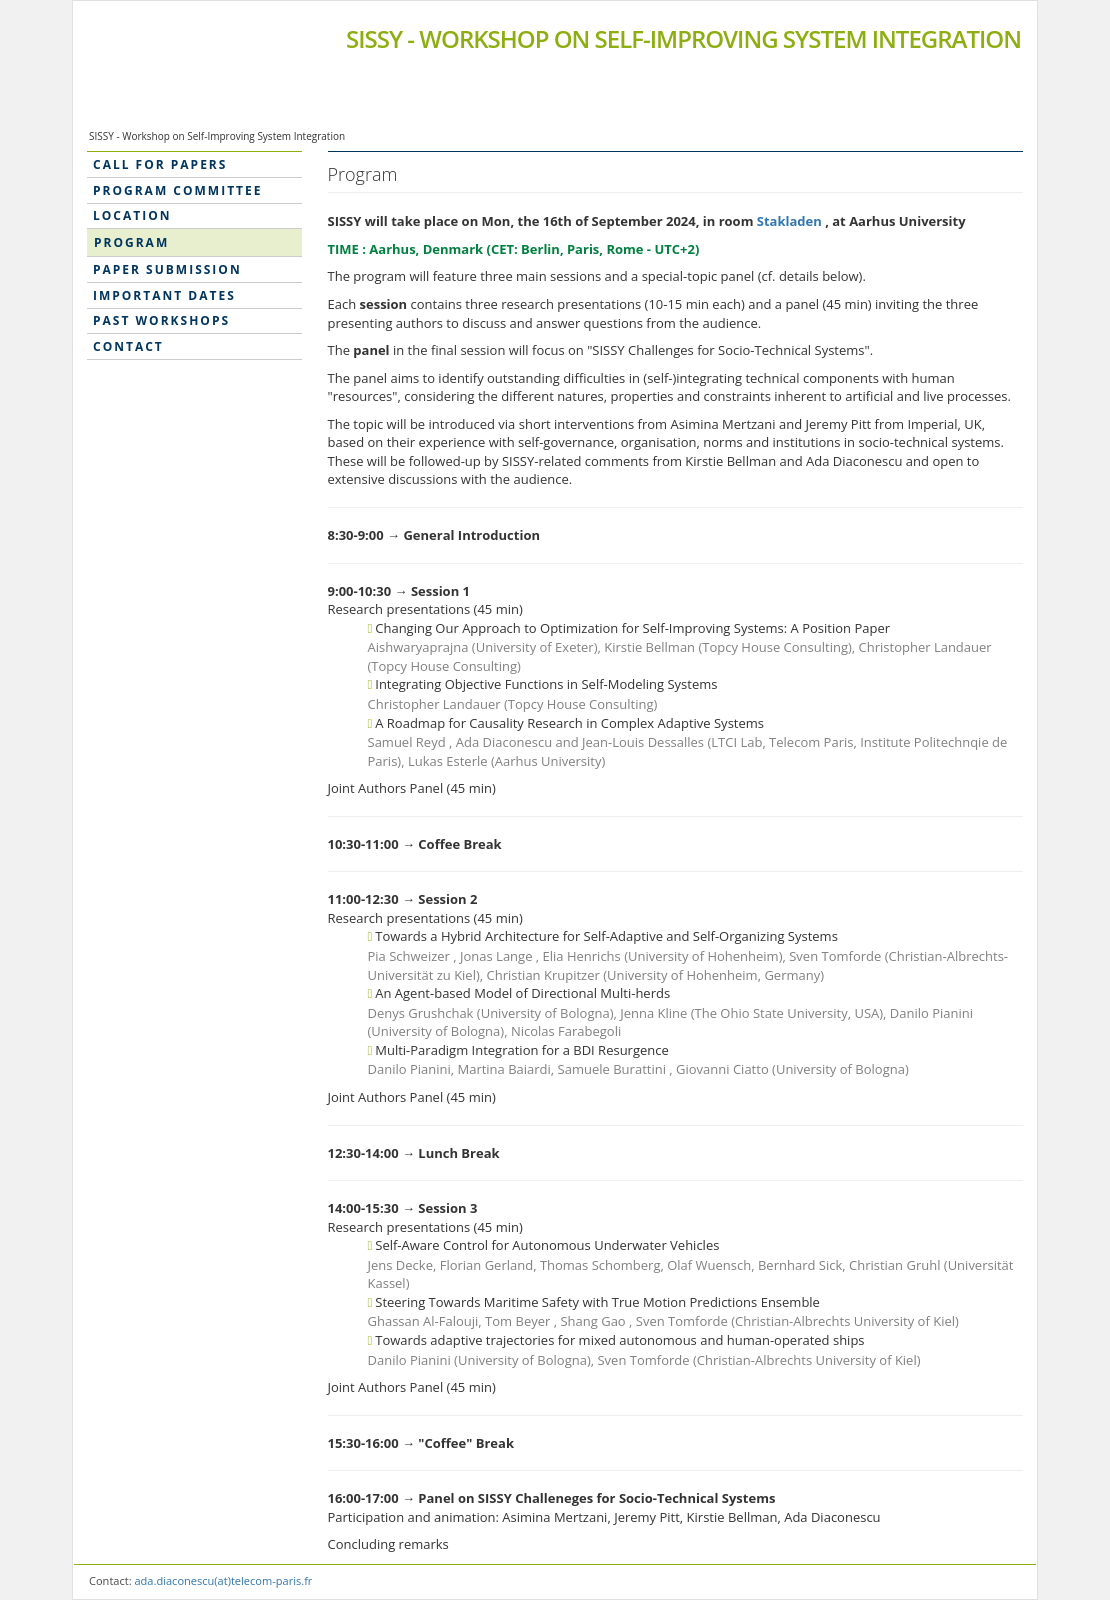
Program (131, 242)
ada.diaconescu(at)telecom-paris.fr (223, 1580)
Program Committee (177, 190)
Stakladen (791, 221)
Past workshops (161, 320)
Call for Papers (160, 164)
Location (132, 215)
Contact (128, 346)
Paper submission (167, 269)
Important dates (164, 295)
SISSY (683, 38)
